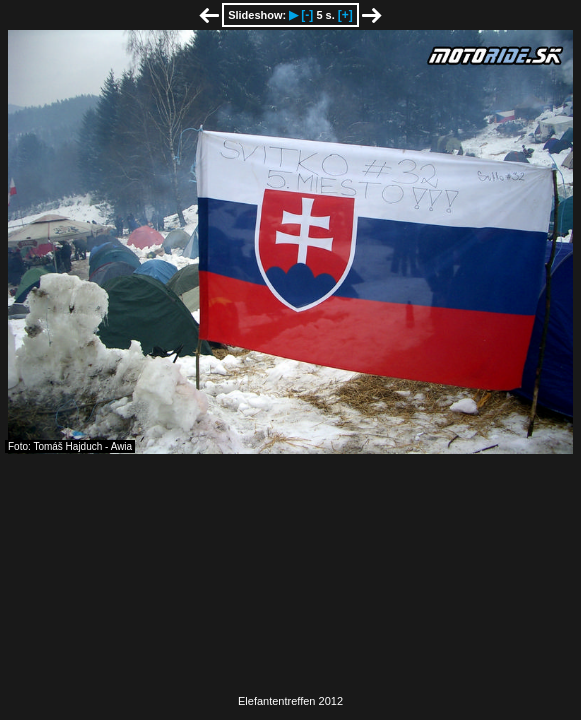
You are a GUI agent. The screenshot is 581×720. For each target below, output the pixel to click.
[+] (345, 15)
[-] (307, 15)
